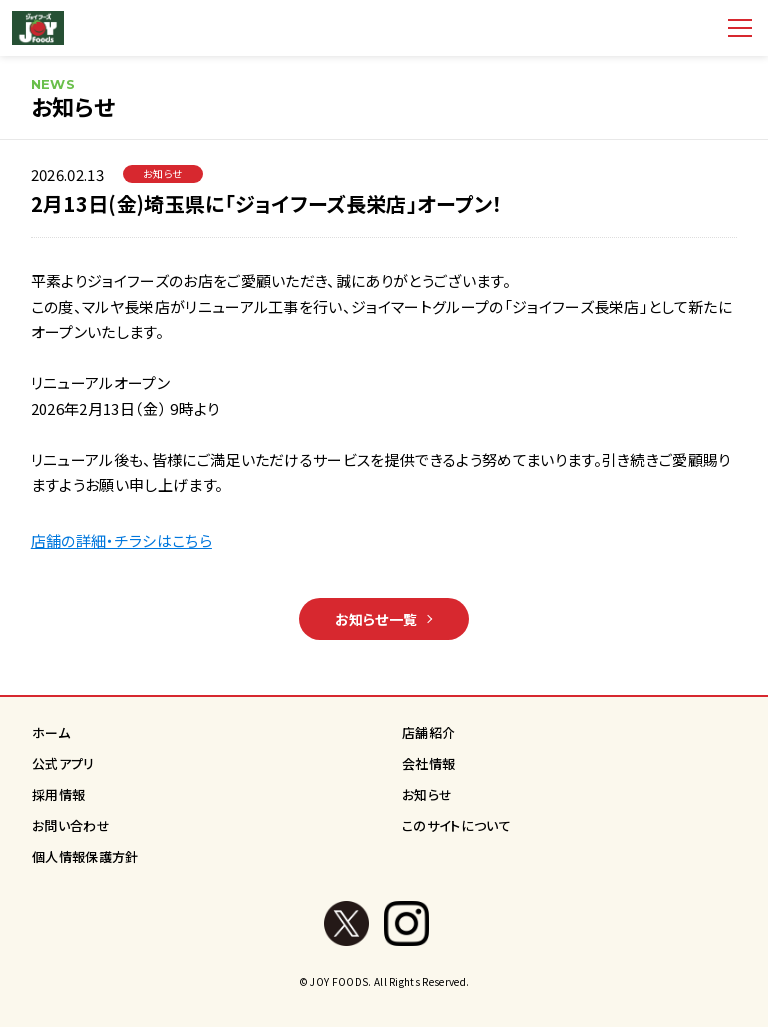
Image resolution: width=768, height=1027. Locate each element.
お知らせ (427, 794)
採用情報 (58, 794)
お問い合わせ (71, 825)
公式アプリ (63, 763)
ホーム (51, 732)
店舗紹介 (428, 732)
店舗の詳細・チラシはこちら (121, 540)
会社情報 (428, 763)
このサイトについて (456, 825)
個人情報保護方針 (85, 856)
